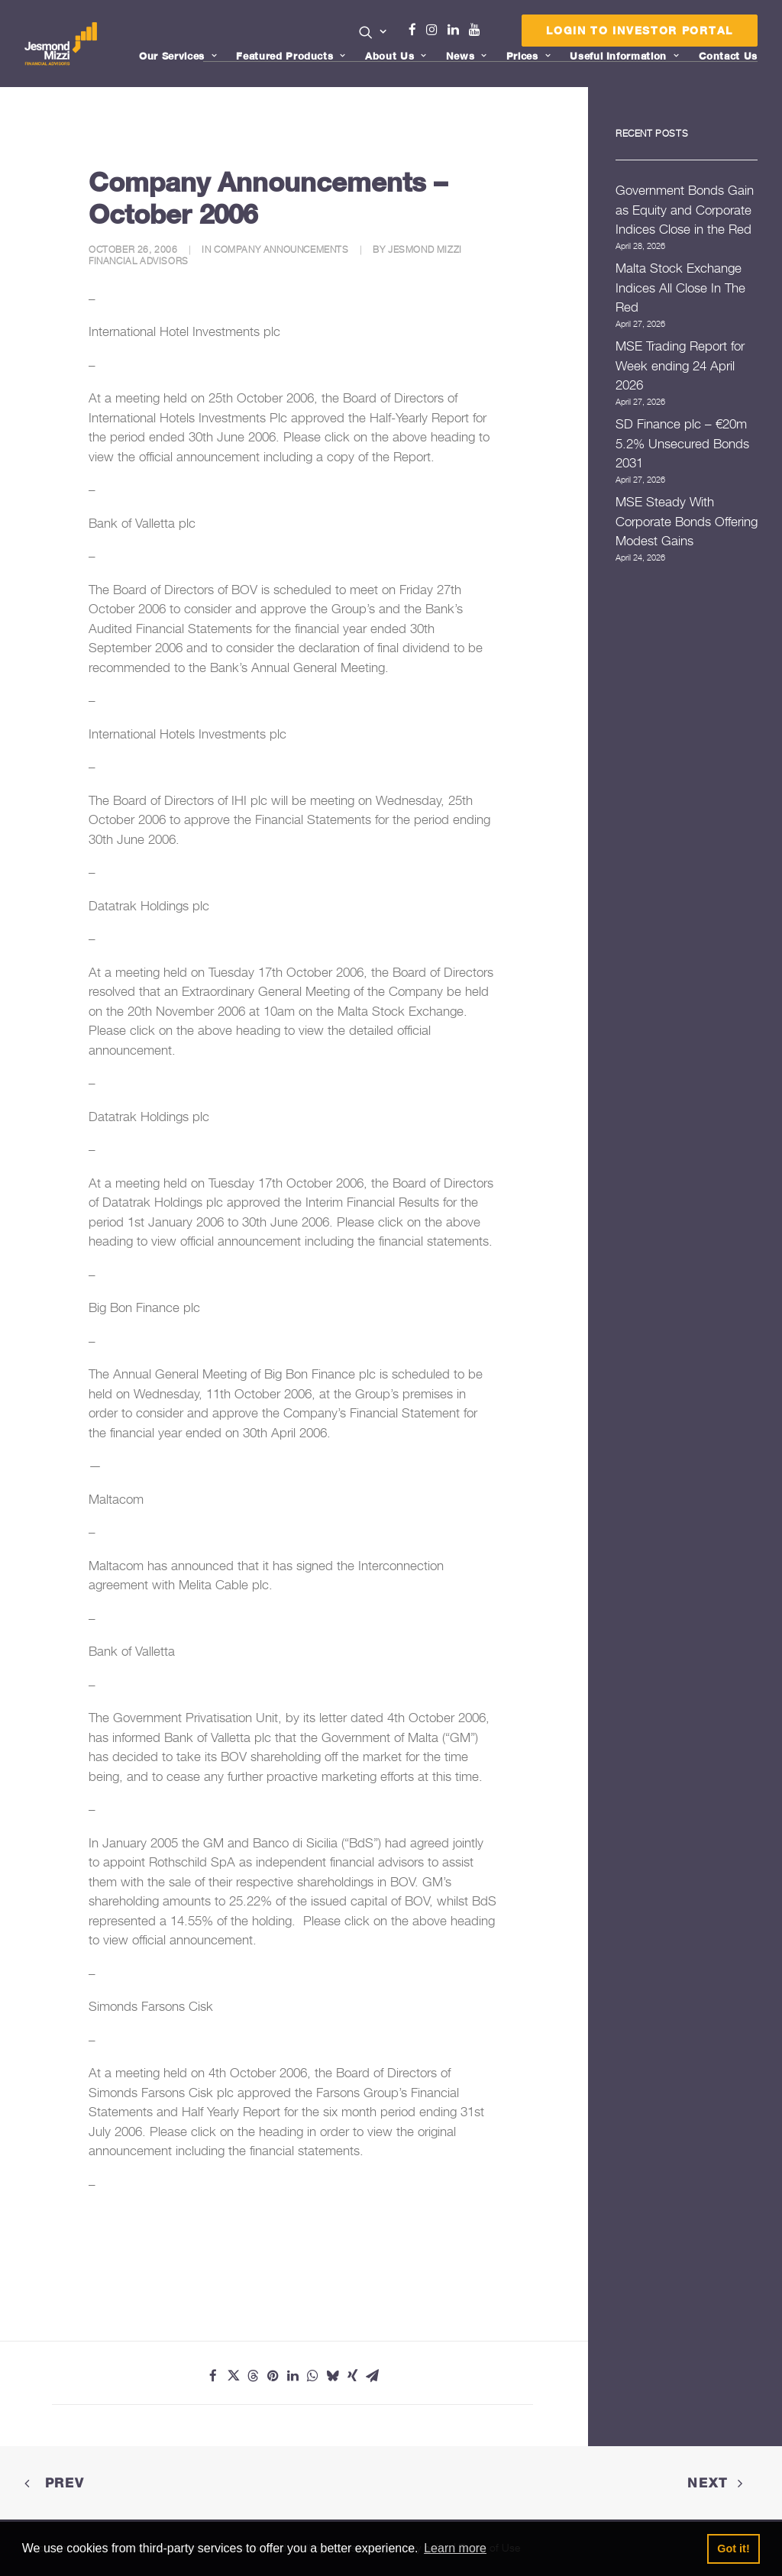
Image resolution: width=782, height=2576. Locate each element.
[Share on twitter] (233, 2376)
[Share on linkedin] (292, 2376)
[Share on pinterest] (272, 2376)
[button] (373, 32)
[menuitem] (373, 33)
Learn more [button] (455, 2548)
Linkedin (456, 30)
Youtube (478, 30)
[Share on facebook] (213, 2376)
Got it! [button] (733, 2548)
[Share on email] (372, 2376)
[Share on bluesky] (332, 2376)
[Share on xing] (352, 2376)
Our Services (178, 56)
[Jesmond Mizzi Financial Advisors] (61, 43)
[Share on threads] (253, 2376)
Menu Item (493, 33)
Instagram (435, 30)
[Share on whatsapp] (312, 2376)
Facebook (418, 30)
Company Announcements (281, 249)
